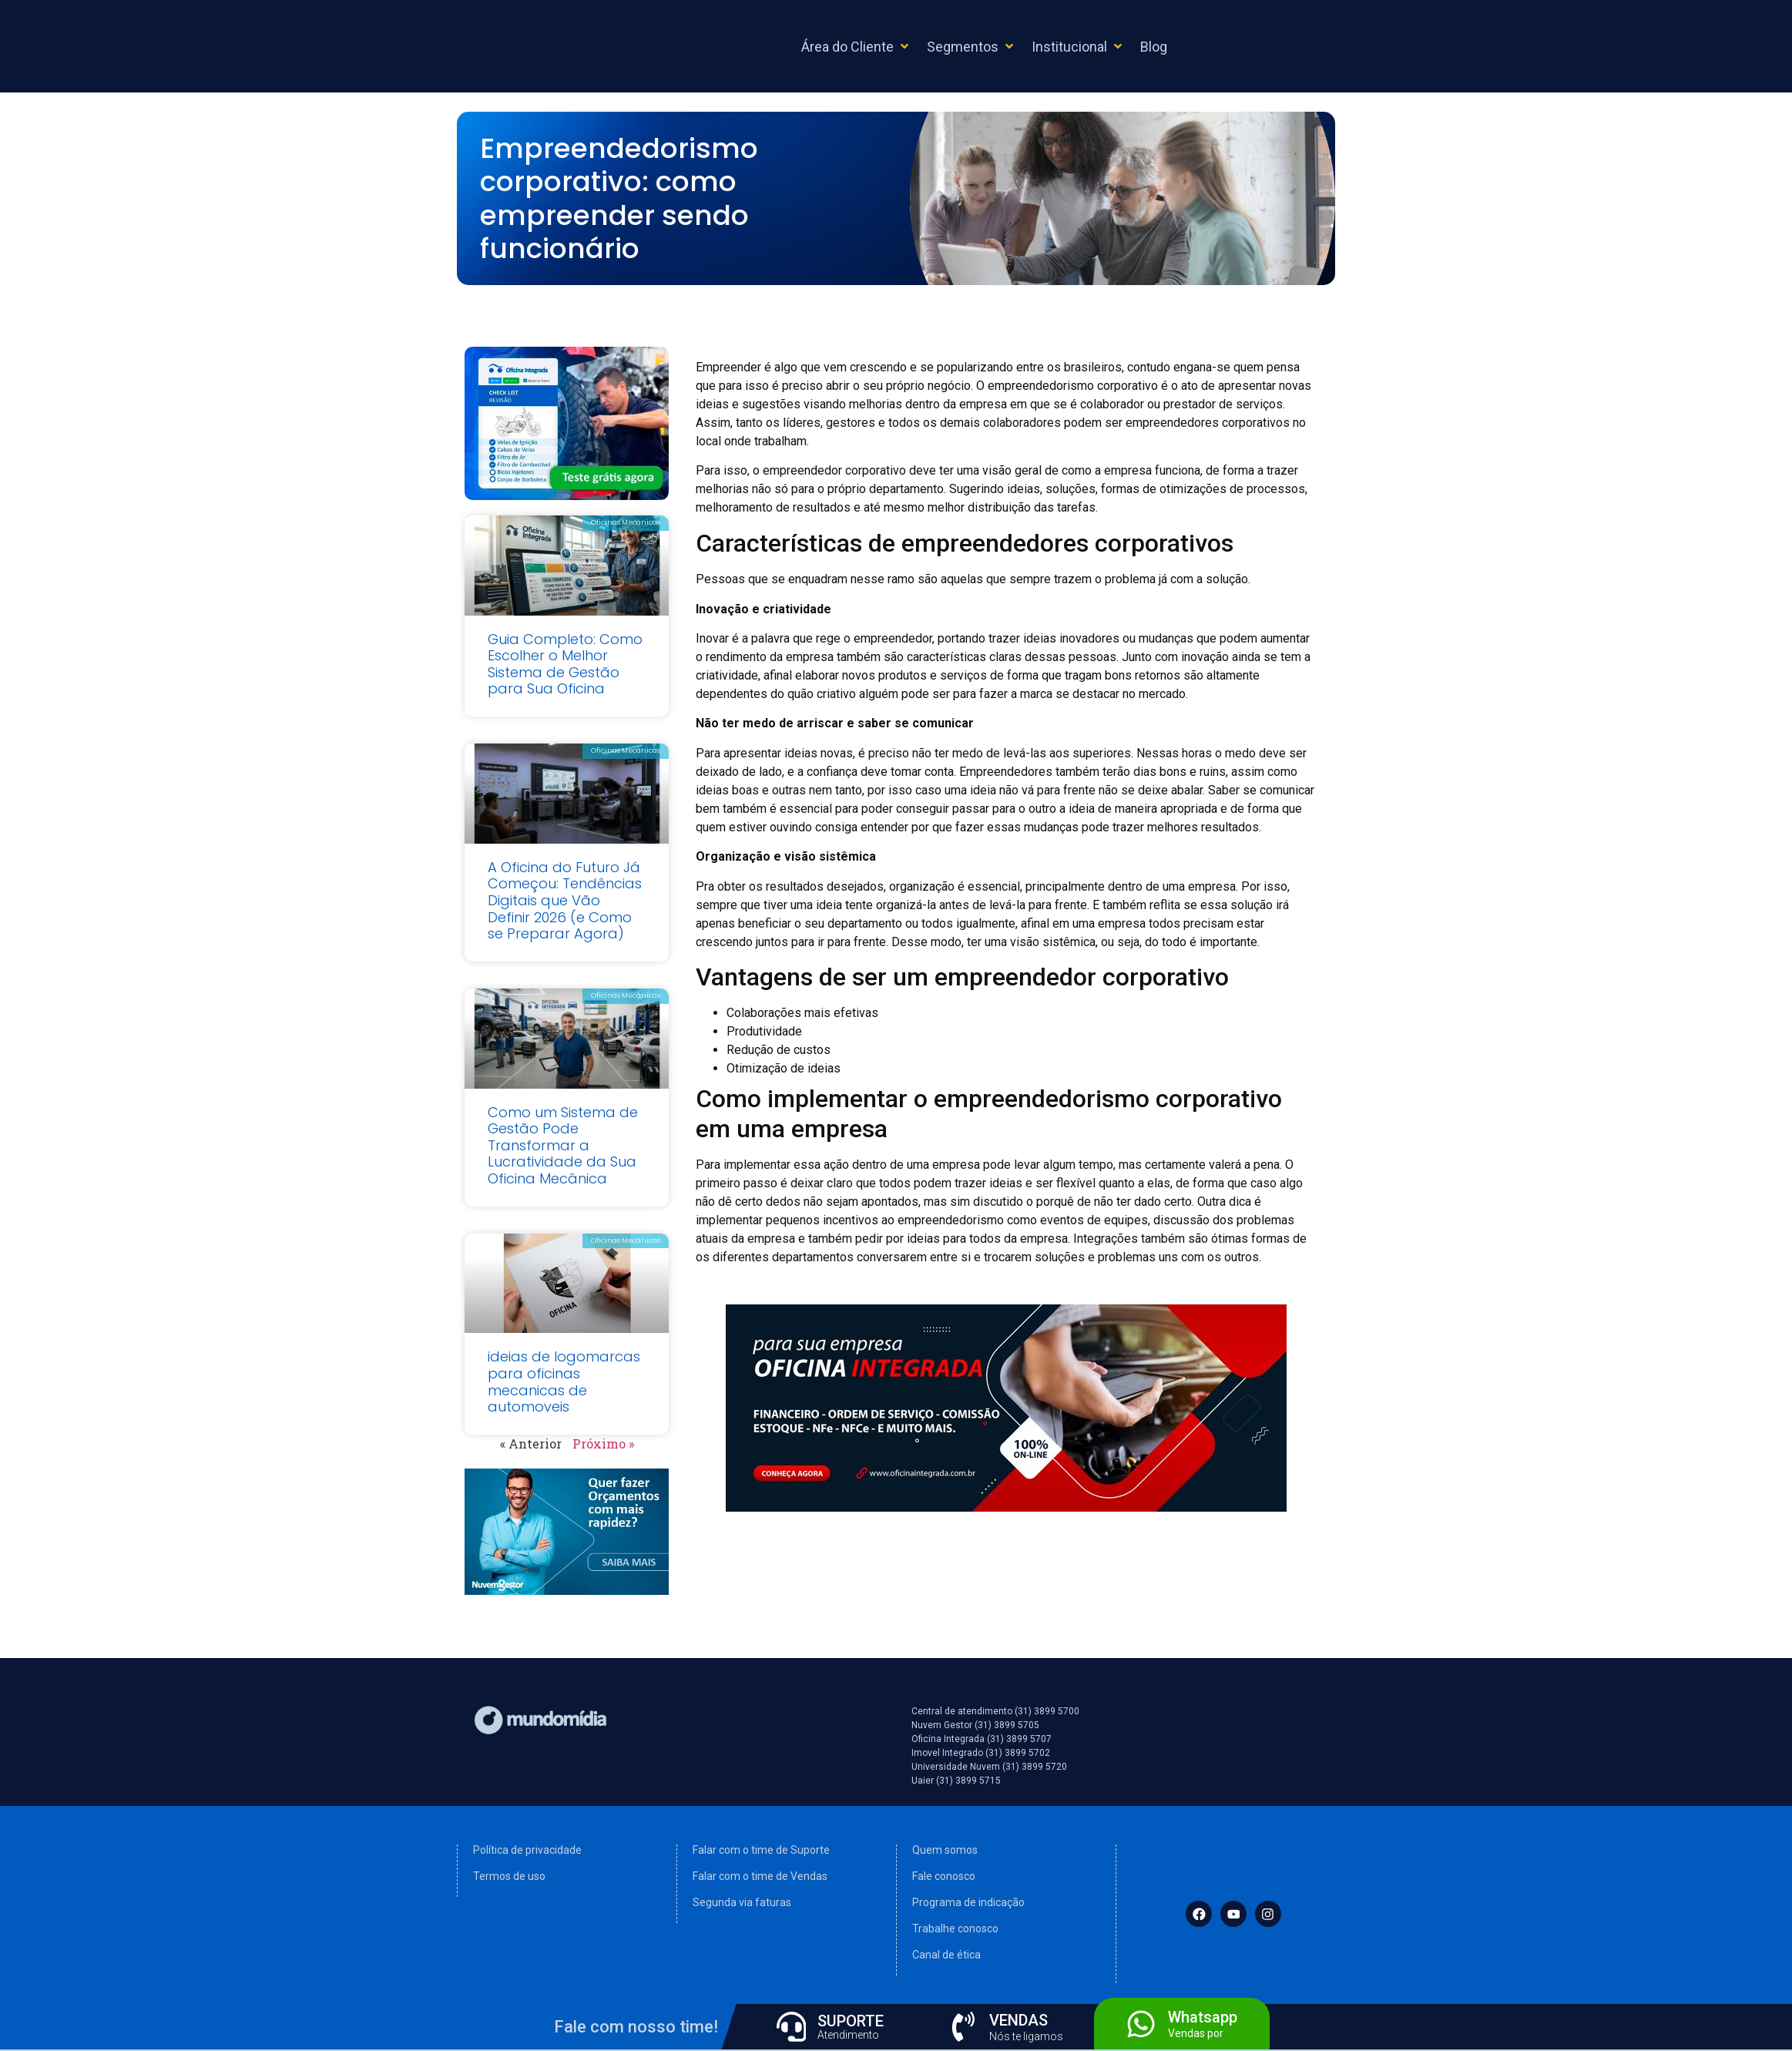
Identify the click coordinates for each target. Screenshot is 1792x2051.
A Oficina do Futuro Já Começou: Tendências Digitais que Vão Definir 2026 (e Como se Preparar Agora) (565, 900)
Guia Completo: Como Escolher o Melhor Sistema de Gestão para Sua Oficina (565, 664)
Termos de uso (509, 1876)
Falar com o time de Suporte (761, 1850)
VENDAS (1019, 2019)
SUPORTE (851, 2021)
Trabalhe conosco (955, 1928)
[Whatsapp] (1141, 2023)
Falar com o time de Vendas (760, 1876)
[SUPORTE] (791, 2026)
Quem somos (945, 1850)
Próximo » (603, 1443)
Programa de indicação (968, 1902)
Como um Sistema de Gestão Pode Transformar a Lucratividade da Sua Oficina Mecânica (563, 1145)
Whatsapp (1202, 2016)
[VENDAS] (963, 2026)
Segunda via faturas (742, 1902)
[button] (856, 46)
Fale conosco (943, 1876)
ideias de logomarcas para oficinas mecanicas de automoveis (564, 1381)
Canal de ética (946, 1955)
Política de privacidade (527, 1850)
